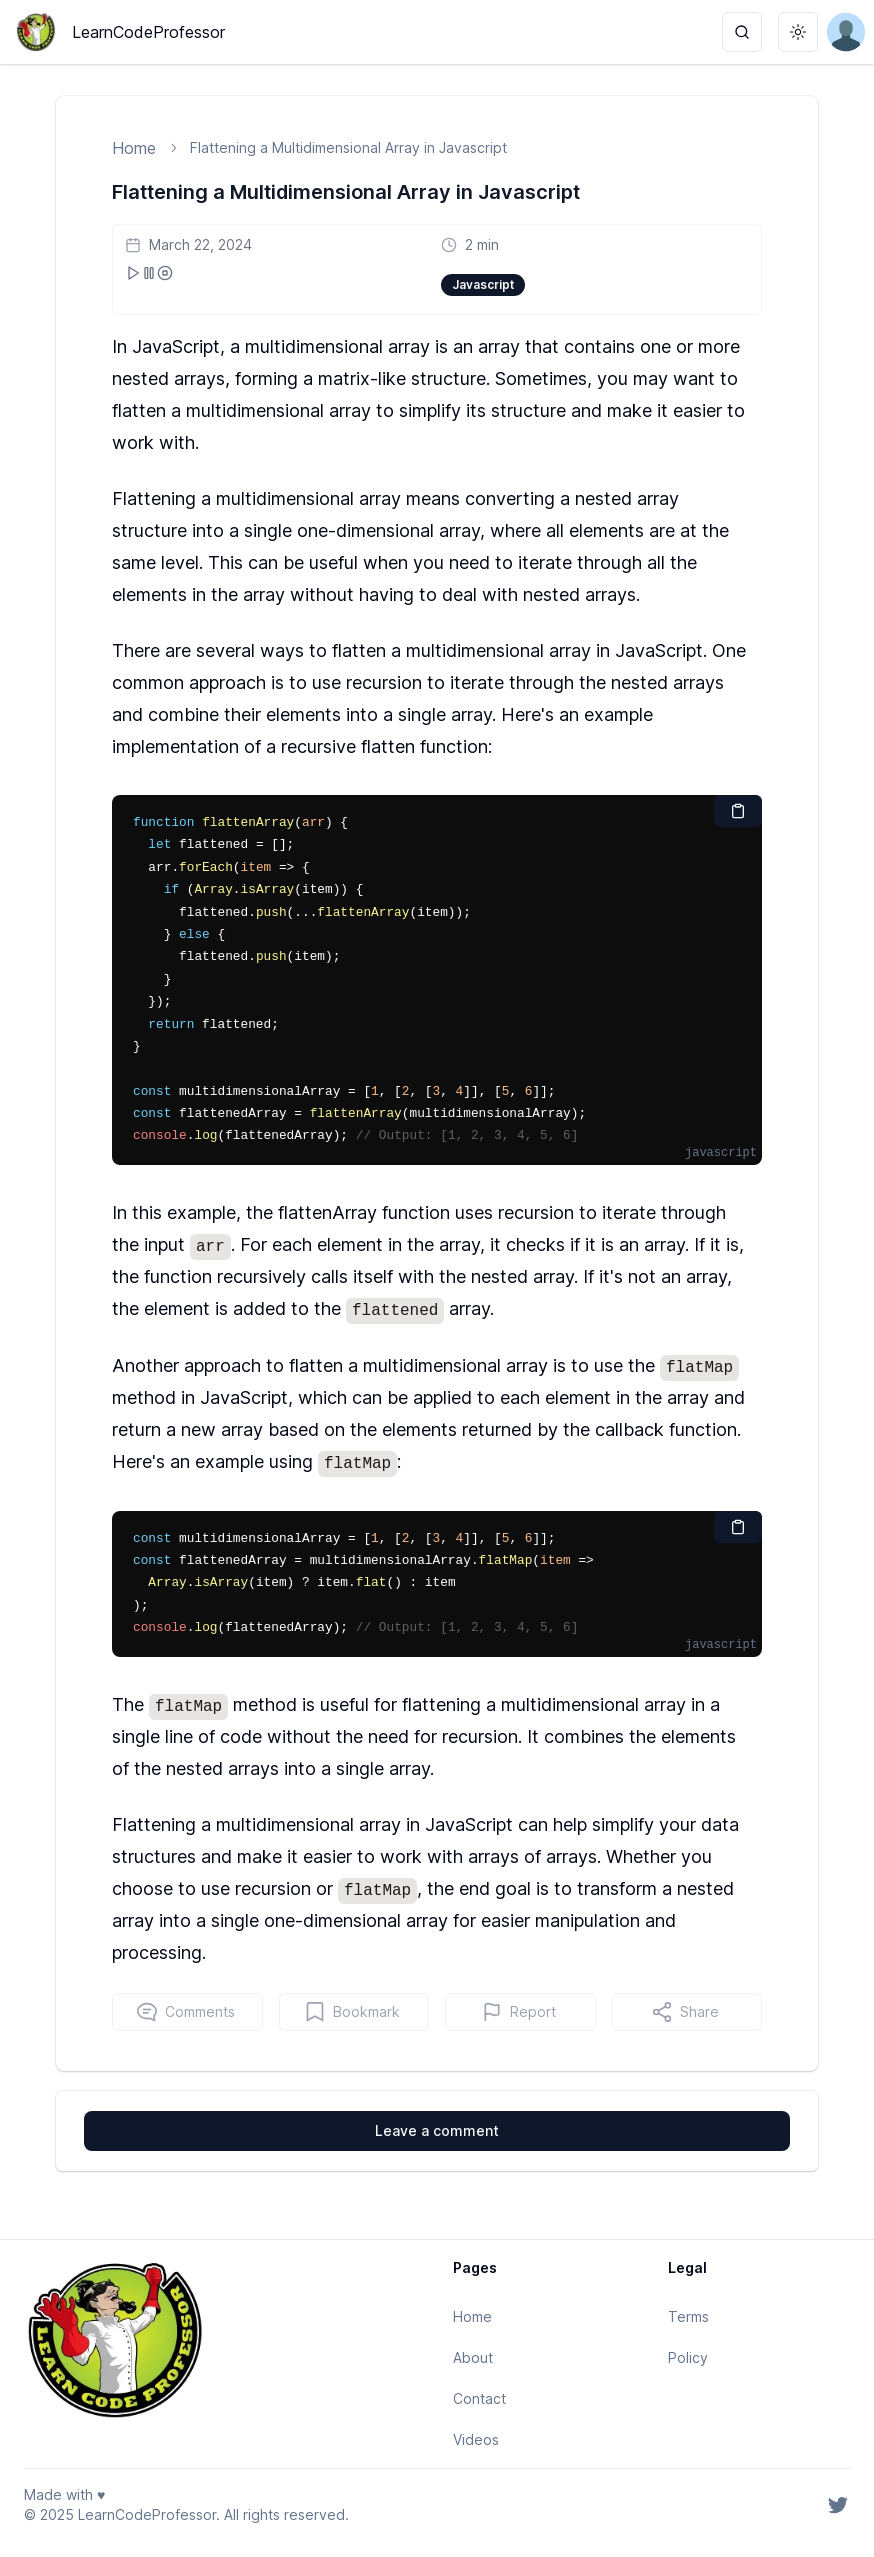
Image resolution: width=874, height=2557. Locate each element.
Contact (479, 2398)
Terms (688, 2316)
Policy (688, 2357)
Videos (476, 2439)
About (473, 2357)
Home (134, 148)
